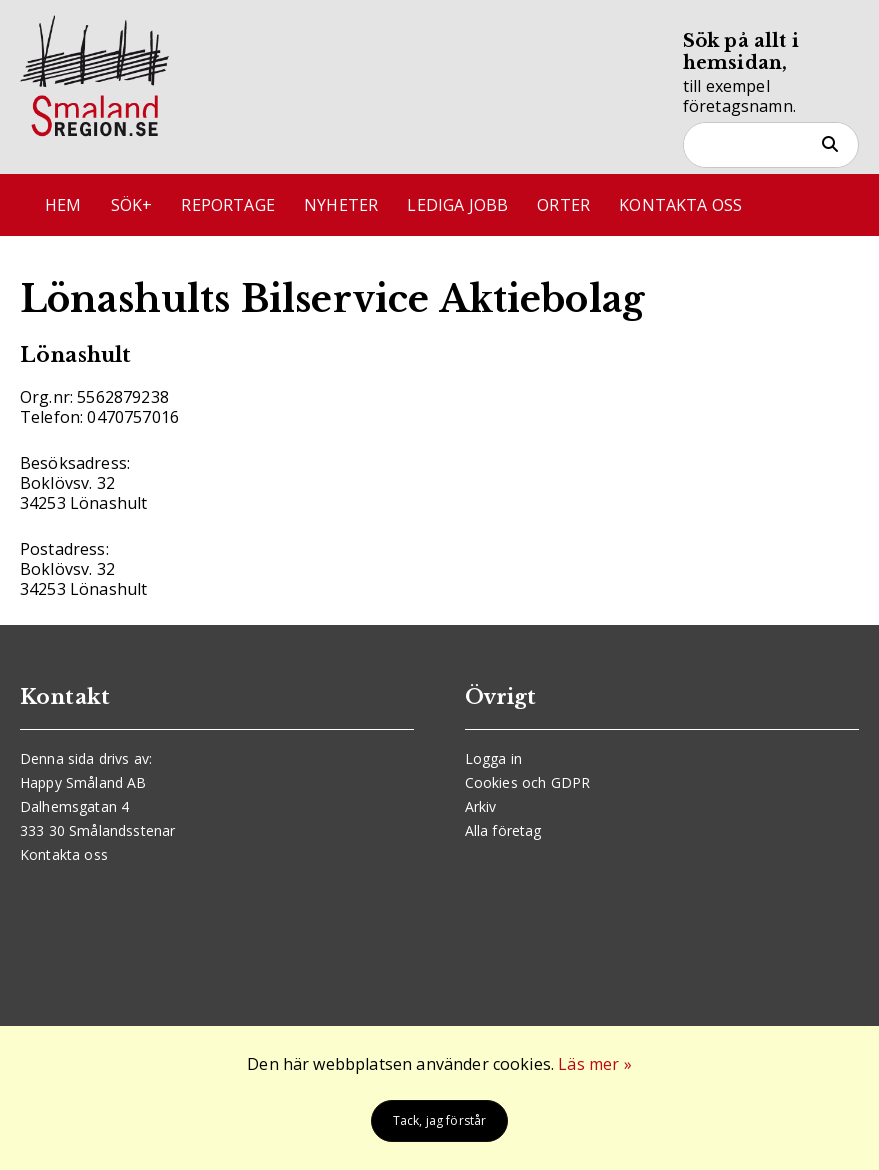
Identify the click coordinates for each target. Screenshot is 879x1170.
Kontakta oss (680, 205)
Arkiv (481, 806)
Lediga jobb (457, 205)
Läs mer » (594, 1064)
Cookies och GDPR (528, 782)
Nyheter (341, 205)
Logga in (493, 758)
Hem (63, 205)
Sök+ (132, 205)
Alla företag (503, 830)
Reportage (227, 205)
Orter (563, 205)
